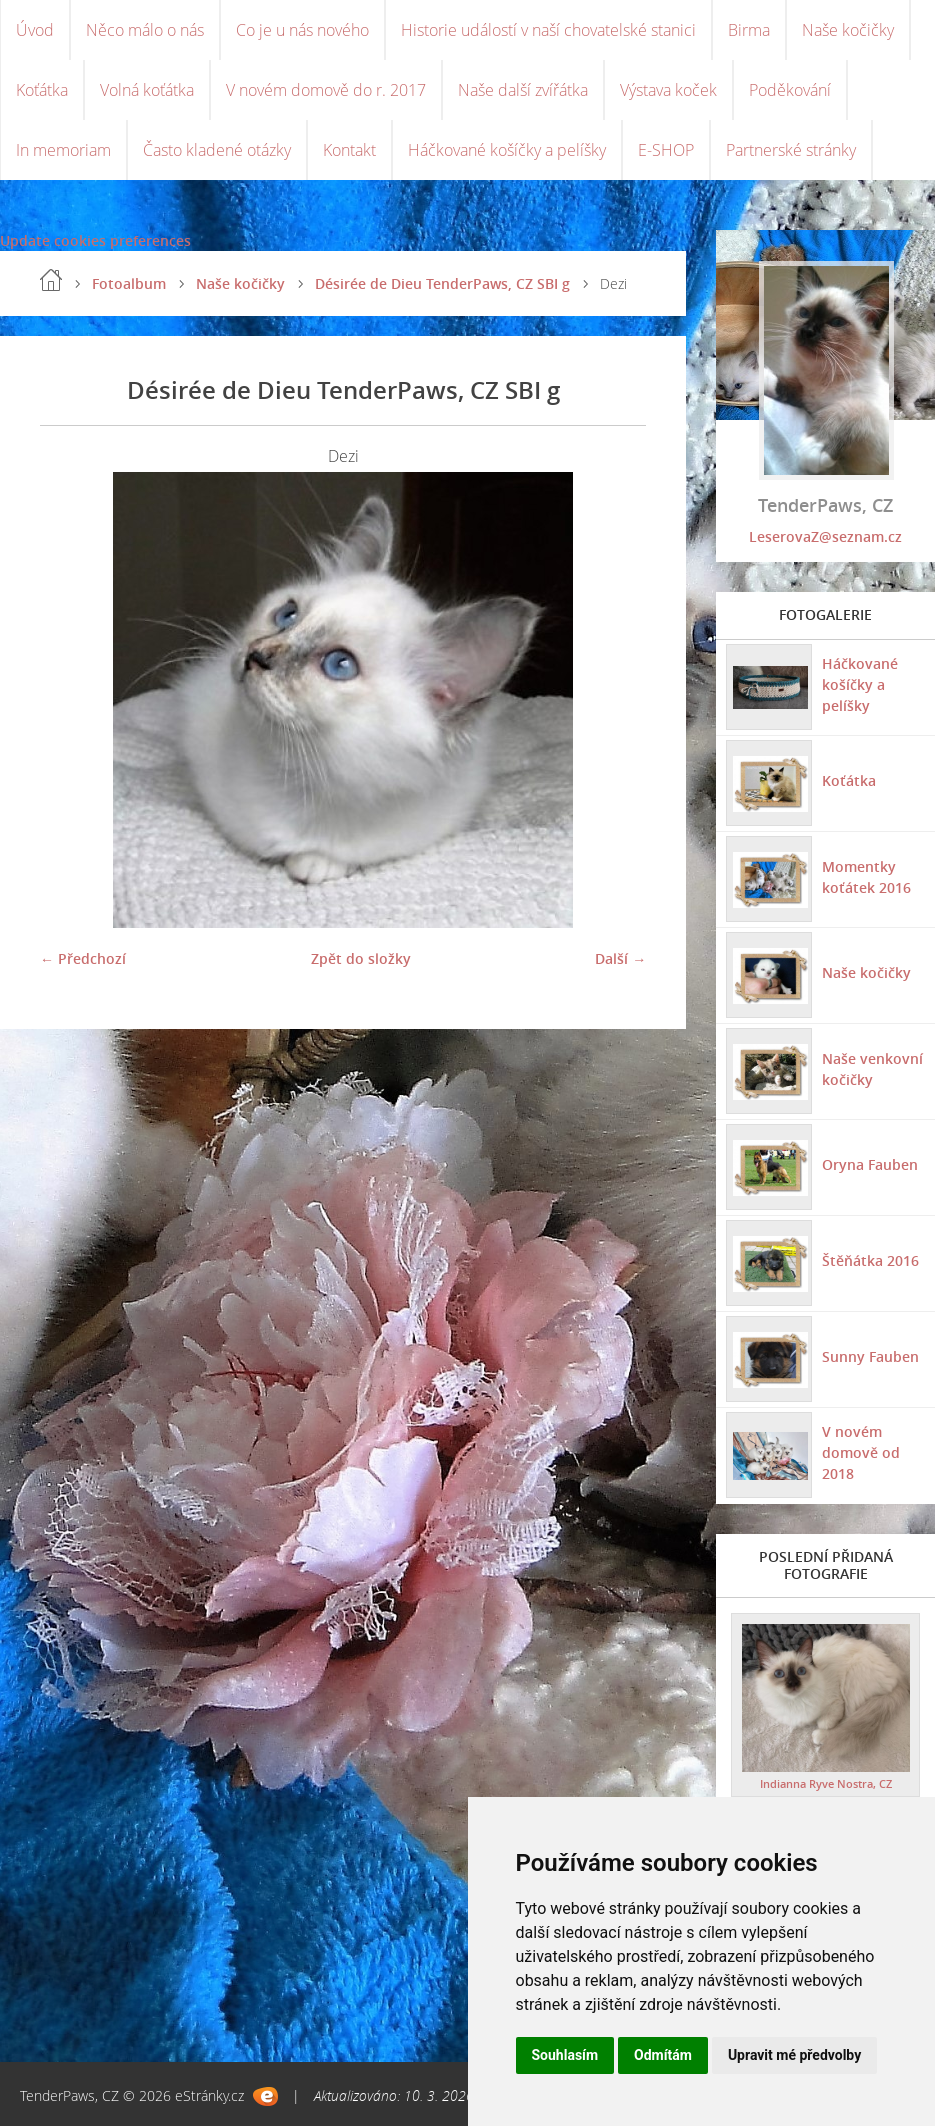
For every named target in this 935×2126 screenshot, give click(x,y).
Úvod (35, 30)
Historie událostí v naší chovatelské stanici (548, 30)
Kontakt (349, 150)
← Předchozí (83, 958)
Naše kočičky (848, 30)
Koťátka (42, 90)
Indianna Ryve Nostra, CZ (826, 1783)
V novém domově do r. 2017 (326, 90)
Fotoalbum (129, 283)
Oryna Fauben (870, 1164)
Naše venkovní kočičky (872, 1069)
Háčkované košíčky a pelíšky (507, 150)
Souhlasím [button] (565, 2055)
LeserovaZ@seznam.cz (825, 536)
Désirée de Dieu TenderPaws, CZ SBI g (442, 283)
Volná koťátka (147, 90)
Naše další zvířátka (523, 90)
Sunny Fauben (870, 1356)
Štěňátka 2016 (870, 1260)
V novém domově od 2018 (861, 1452)
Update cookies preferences (95, 240)
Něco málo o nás (145, 30)
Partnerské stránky (791, 150)
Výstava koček (668, 90)
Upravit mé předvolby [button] (794, 2055)
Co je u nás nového (302, 30)
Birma (749, 30)
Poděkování (790, 90)
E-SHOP (666, 150)
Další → (620, 958)
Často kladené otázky (217, 150)
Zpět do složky (361, 958)
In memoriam (63, 150)
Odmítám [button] (663, 2055)
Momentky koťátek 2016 (866, 877)
